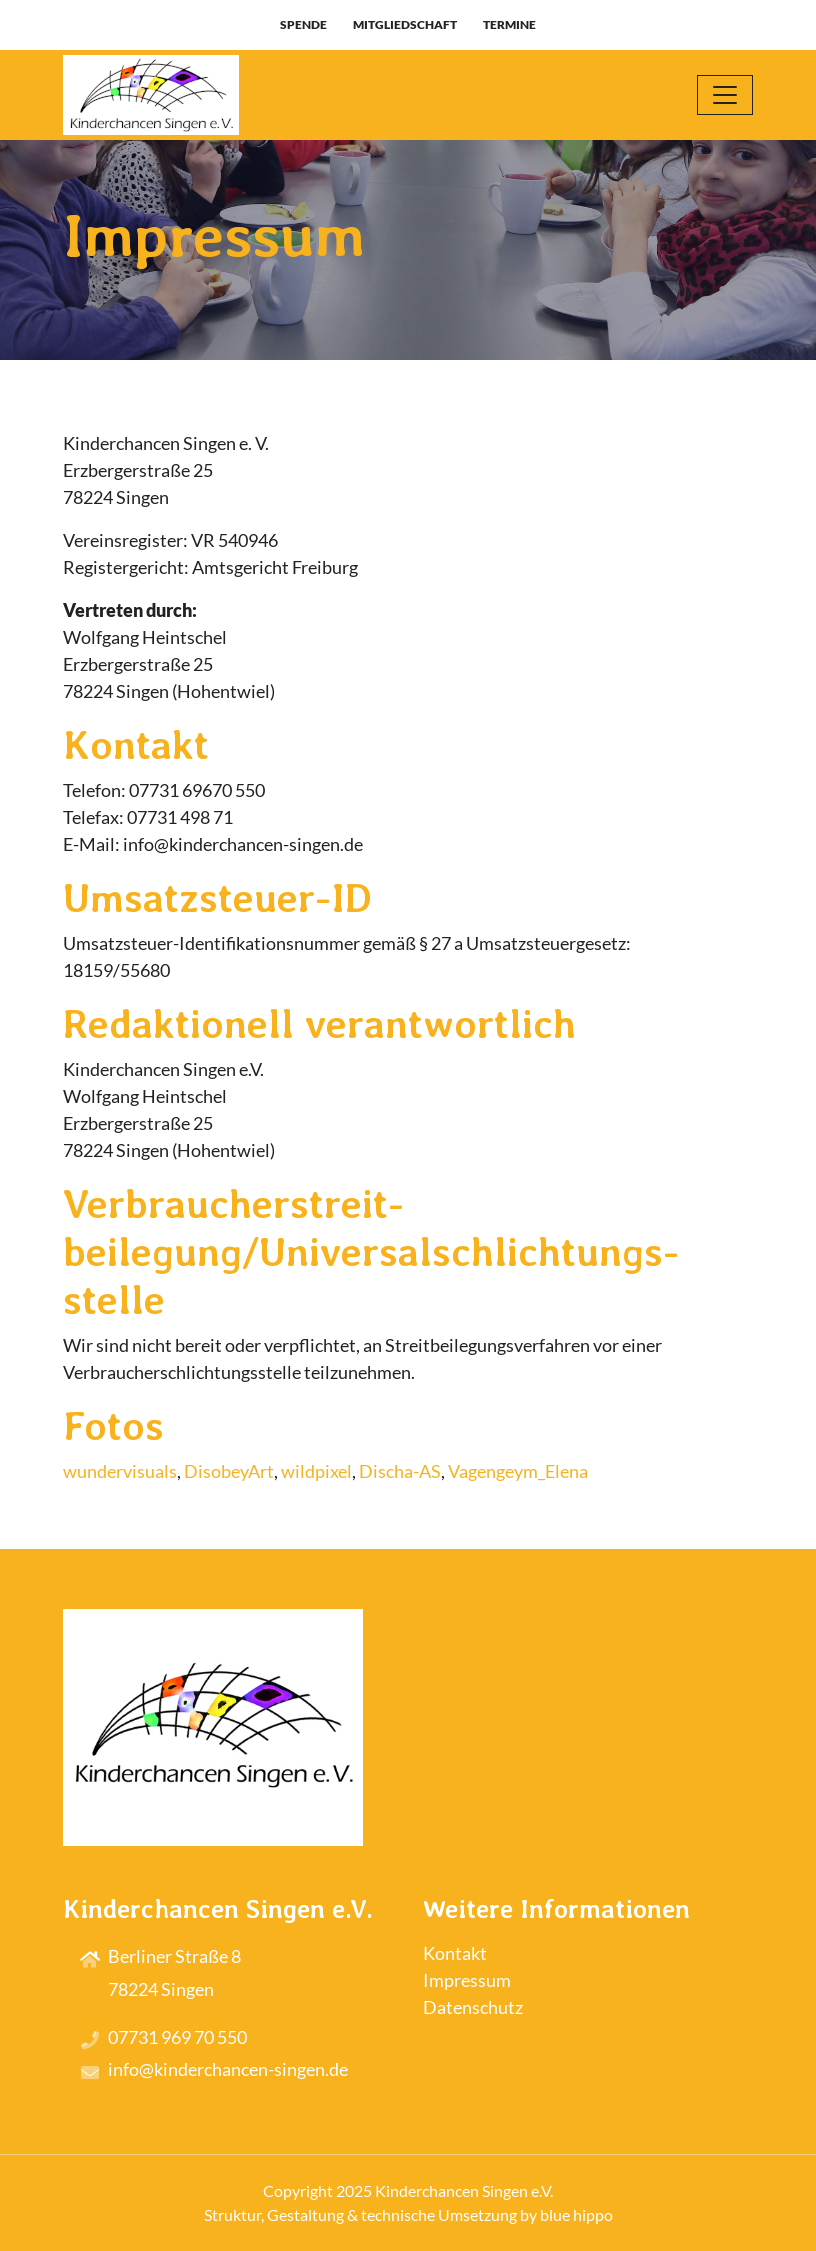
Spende (303, 24)
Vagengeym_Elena (518, 1471)
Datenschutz (473, 2007)
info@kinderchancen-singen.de (228, 2069)
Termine (509, 24)
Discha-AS (400, 1471)
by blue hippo (566, 2214)
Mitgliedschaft (405, 24)
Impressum (467, 1980)
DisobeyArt (229, 1471)
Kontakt (455, 1953)
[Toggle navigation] (725, 95)
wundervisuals (120, 1471)
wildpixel (316, 1471)
